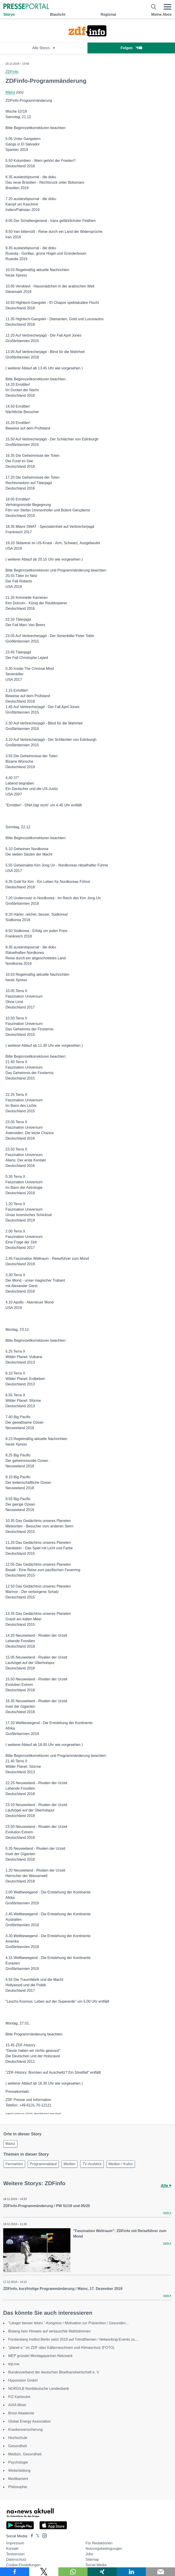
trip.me (13, 2364)
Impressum (15, 2543)
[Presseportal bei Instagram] (43, 2535)
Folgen (131, 48)
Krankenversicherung (25, 2429)
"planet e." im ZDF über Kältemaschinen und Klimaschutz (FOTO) (61, 2348)
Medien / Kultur (120, 2164)
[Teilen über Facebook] (14, 2571)
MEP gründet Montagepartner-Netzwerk (40, 2356)
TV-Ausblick (91, 2164)
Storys (9, 14)
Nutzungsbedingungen (103, 2549)
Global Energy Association (29, 2421)
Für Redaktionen (98, 2543)
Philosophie (17, 2487)
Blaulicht (57, 14)
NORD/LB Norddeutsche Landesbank (38, 2389)
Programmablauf (43, 2164)
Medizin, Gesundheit (24, 2454)
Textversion (15, 2554)
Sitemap (92, 2559)
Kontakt (12, 2549)
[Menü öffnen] (167, 7)
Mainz (10, 92)
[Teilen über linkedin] (131, 2571)
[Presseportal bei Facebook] (30, 2536)
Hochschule (17, 2438)
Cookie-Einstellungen (23, 2565)
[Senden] (160, 2571)
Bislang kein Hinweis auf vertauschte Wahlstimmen (49, 2331)
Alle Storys (43, 48)
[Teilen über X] (43, 2571)
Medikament (18, 2479)
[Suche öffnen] (154, 7)
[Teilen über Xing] (102, 2571)
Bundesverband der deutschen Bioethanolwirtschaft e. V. (54, 2372)
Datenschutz (16, 2559)
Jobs (89, 2554)
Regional (108, 14)
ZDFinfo (11, 72)
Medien (69, 2164)
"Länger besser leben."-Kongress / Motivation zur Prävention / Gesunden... (68, 2323)
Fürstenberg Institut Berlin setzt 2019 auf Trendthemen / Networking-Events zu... (73, 2339)
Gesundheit (17, 2446)
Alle (166, 2185)
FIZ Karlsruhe (19, 2397)
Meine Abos (161, 14)
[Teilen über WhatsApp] (73, 2571)
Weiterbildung (19, 2470)
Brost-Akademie (21, 2413)
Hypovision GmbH (23, 2380)
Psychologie (18, 2462)
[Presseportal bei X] (36, 2536)
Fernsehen (14, 2164)
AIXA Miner (17, 2405)
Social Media (95, 2565)
